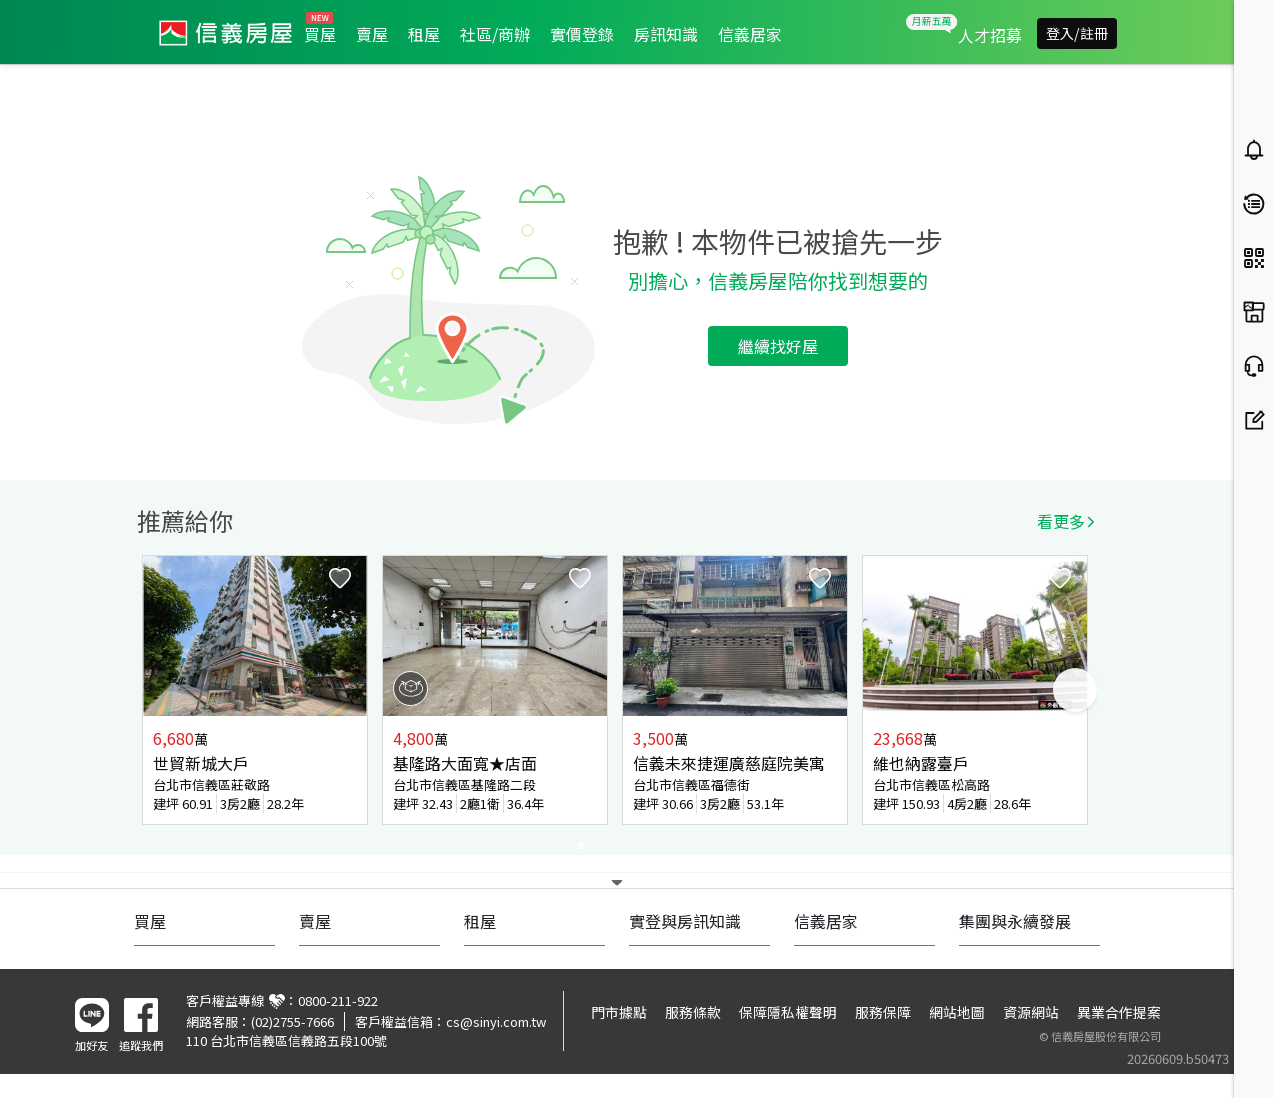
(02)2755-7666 (292, 1021)
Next (1075, 690)
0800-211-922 (338, 1000)
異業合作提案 (1119, 1012)
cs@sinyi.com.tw (496, 1021)
